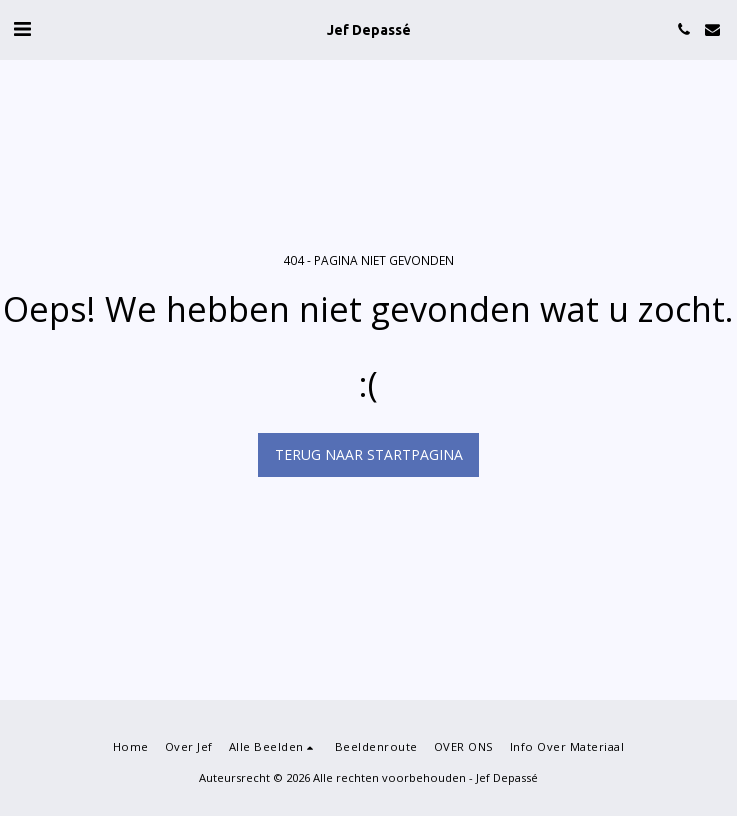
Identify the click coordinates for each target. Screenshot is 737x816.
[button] (22, 28)
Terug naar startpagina (369, 454)
